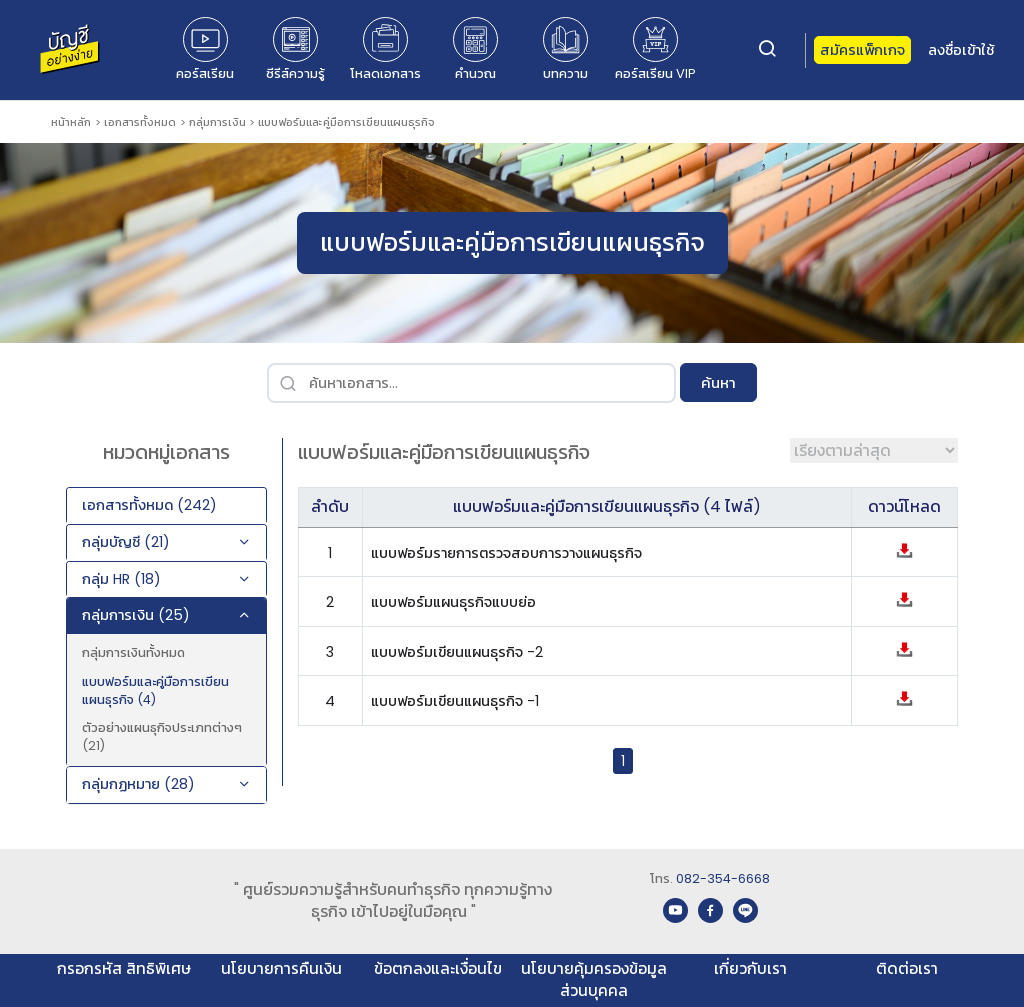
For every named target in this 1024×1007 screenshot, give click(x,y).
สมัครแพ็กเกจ (862, 50)
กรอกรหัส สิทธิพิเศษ (124, 968)
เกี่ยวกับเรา (750, 968)
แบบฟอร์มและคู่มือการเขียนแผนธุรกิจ (346, 122)
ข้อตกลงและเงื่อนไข (438, 968)
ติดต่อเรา (907, 968)
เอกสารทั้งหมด (140, 122)
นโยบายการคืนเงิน (281, 968)
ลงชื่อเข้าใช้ (961, 50)
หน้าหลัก (71, 122)
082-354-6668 (723, 878)
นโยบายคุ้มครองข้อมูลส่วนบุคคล (594, 979)
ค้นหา (718, 382)
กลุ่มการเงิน (217, 122)
